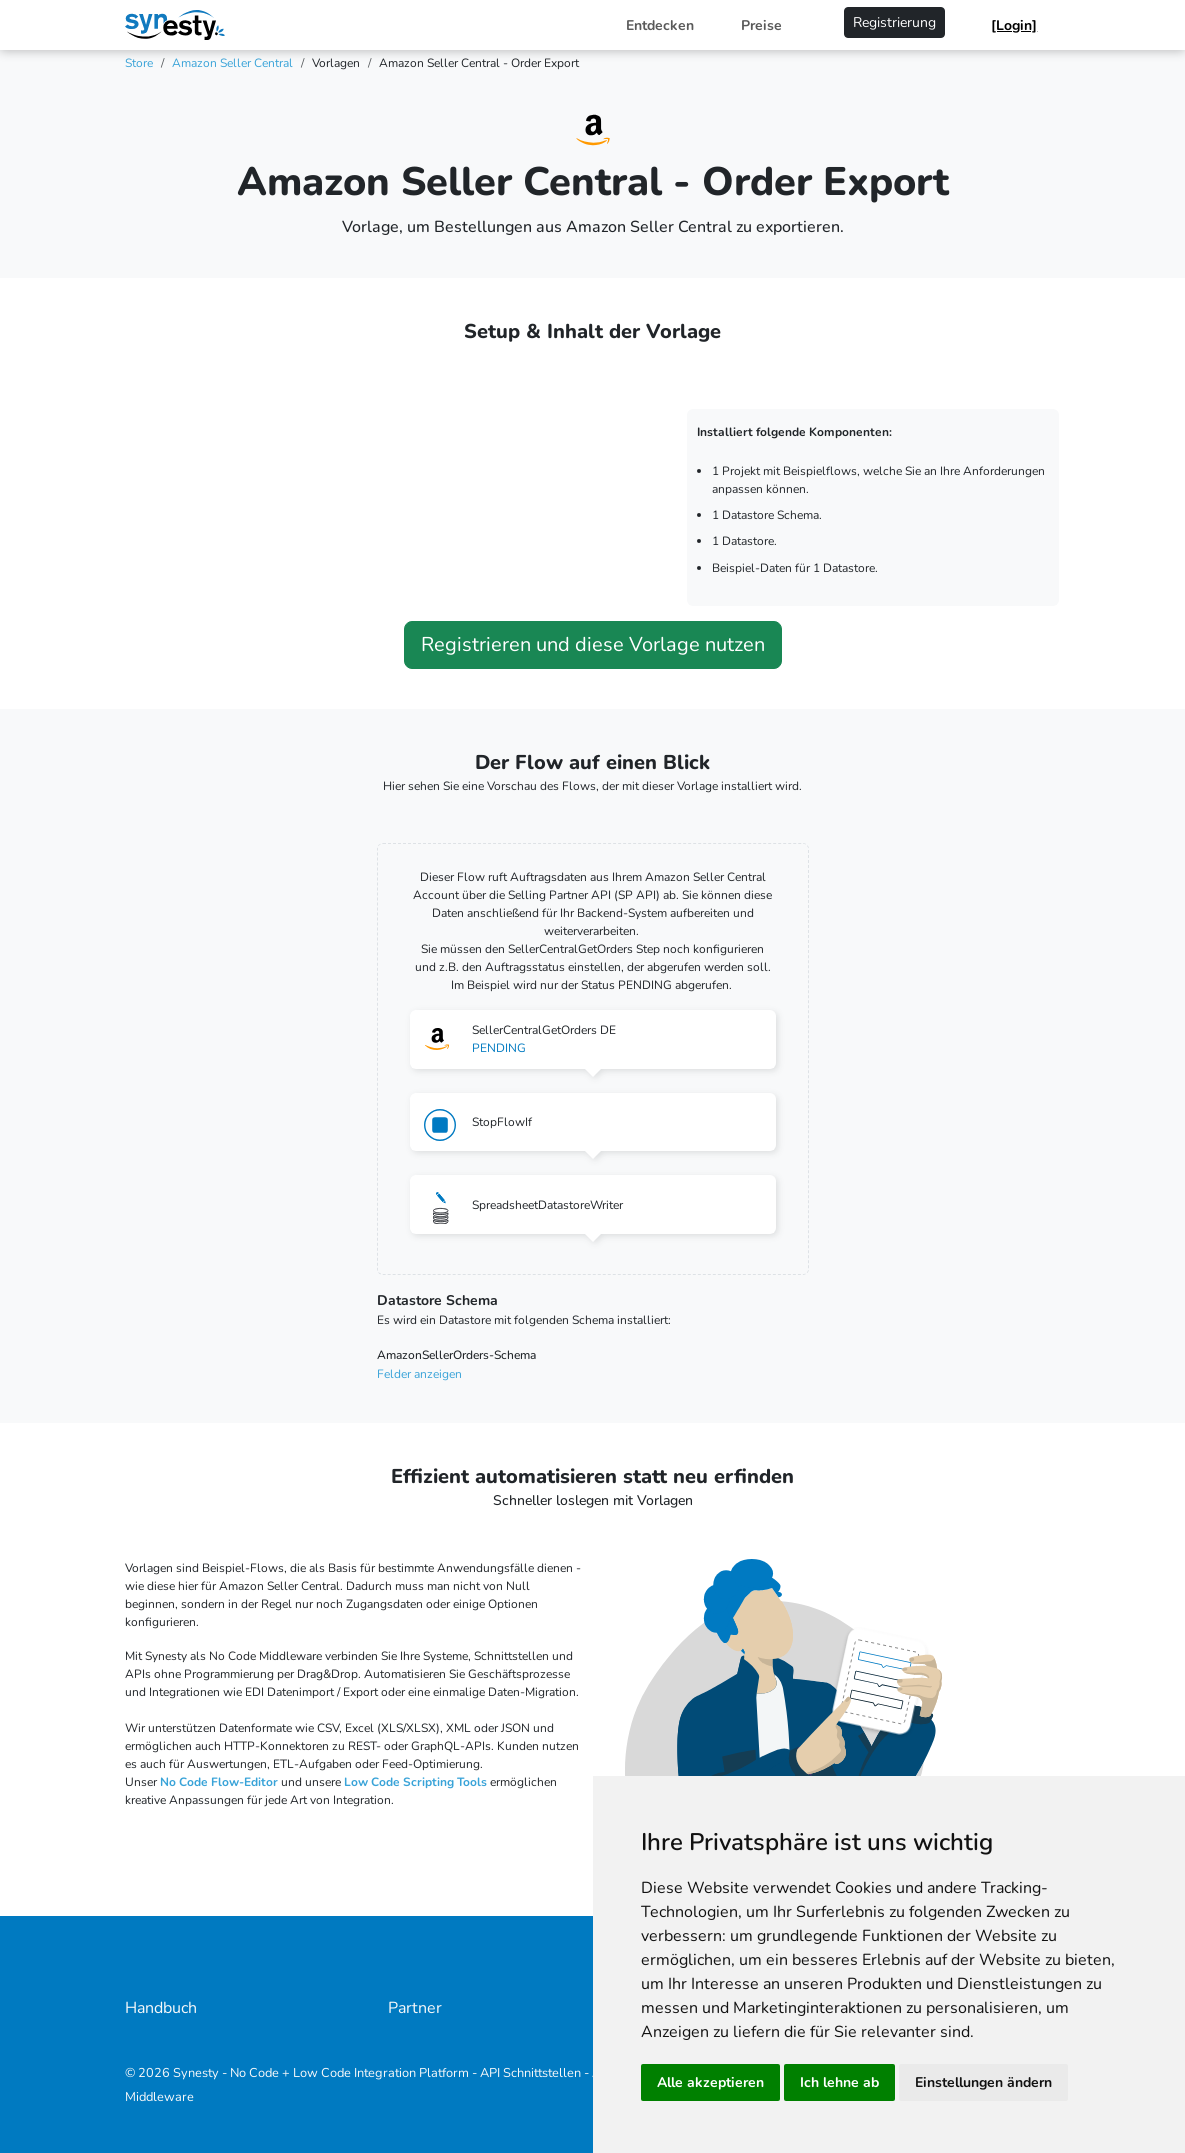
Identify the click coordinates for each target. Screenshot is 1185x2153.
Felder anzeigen (419, 1374)
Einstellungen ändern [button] (983, 2082)
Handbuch (161, 2008)
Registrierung (894, 22)
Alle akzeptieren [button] (710, 2082)
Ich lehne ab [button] (839, 2082)
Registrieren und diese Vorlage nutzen (593, 644)
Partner (415, 2008)
